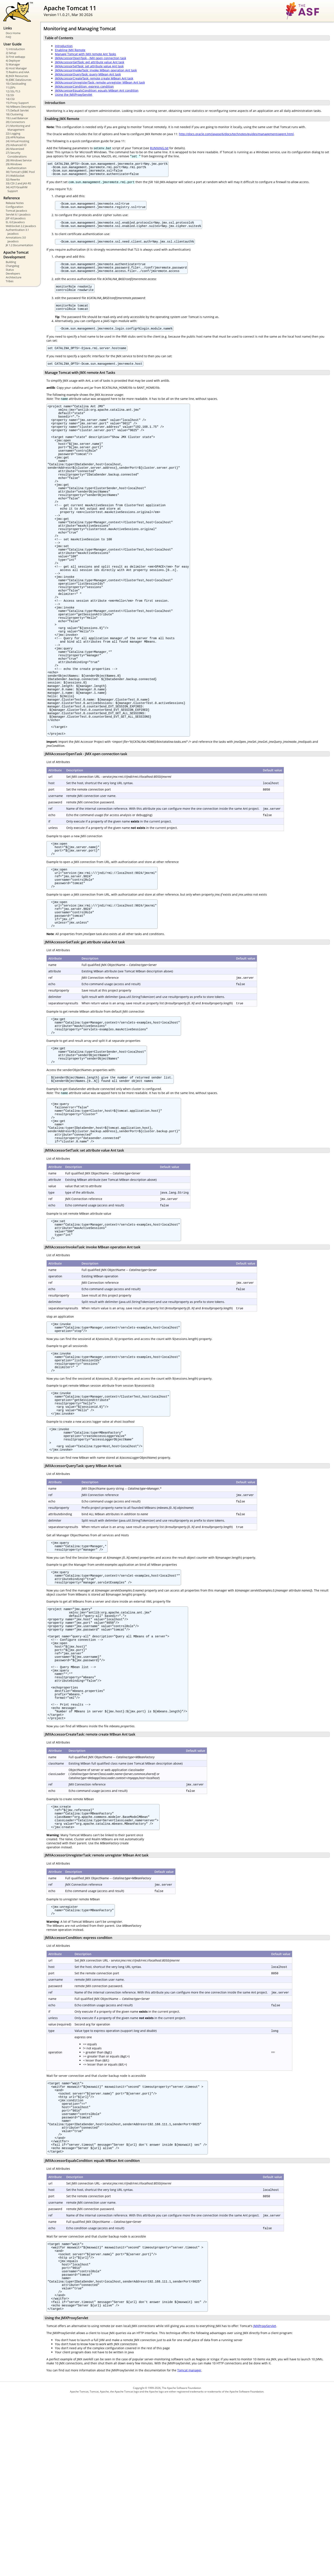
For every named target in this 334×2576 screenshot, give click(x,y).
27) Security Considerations (16, 154)
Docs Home (13, 33)
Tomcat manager (189, 2549)
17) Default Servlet (17, 110)
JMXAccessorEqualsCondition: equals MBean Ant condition (96, 90)
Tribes (9, 281)
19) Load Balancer (17, 118)
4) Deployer (13, 60)
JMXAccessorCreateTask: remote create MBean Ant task (94, 78)
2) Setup (11, 53)
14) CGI (10, 99)
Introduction (64, 46)
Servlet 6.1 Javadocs (18, 214)
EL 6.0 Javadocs (15, 222)
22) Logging (13, 133)
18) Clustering (14, 114)
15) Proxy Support (17, 103)
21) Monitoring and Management (18, 128)
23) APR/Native (15, 137)
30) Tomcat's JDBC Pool (20, 172)
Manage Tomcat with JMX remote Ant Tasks (85, 54)
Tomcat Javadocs (16, 210)
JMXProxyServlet (264, 2504)
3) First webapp (15, 57)
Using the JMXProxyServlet (73, 95)
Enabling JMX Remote (70, 50)
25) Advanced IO (16, 145)
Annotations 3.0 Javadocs (16, 239)
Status (10, 270)
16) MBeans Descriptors (21, 106)
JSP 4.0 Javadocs (16, 218)
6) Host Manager (16, 68)
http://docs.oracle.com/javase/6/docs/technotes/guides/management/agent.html (236, 134)
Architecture (13, 277)
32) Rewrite (13, 179)
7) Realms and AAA (17, 72)
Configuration (14, 207)
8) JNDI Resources (17, 76)
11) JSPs (10, 87)
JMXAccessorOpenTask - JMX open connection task (90, 58)
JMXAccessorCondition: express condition (84, 86)
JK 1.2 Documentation (19, 245)
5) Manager (13, 64)
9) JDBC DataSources (18, 80)
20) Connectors (15, 122)
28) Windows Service (19, 160)
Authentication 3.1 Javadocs (17, 232)
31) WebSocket (15, 176)
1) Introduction (15, 49)
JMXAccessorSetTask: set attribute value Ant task (89, 66)
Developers (13, 273)
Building (11, 262)
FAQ (8, 37)
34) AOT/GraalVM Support (16, 189)
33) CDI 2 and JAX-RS (18, 183)
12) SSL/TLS (13, 91)
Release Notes (15, 203)
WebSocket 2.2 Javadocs (21, 226)
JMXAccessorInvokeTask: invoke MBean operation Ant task (96, 70)
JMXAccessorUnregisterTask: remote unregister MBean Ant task (100, 82)
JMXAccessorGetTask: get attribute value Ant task (89, 62)
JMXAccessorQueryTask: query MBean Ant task (88, 74)
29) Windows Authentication (16, 166)
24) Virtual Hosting (17, 141)
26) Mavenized (15, 149)
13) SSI (10, 95)
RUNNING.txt (159, 148)
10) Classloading (16, 83)
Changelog (12, 266)
